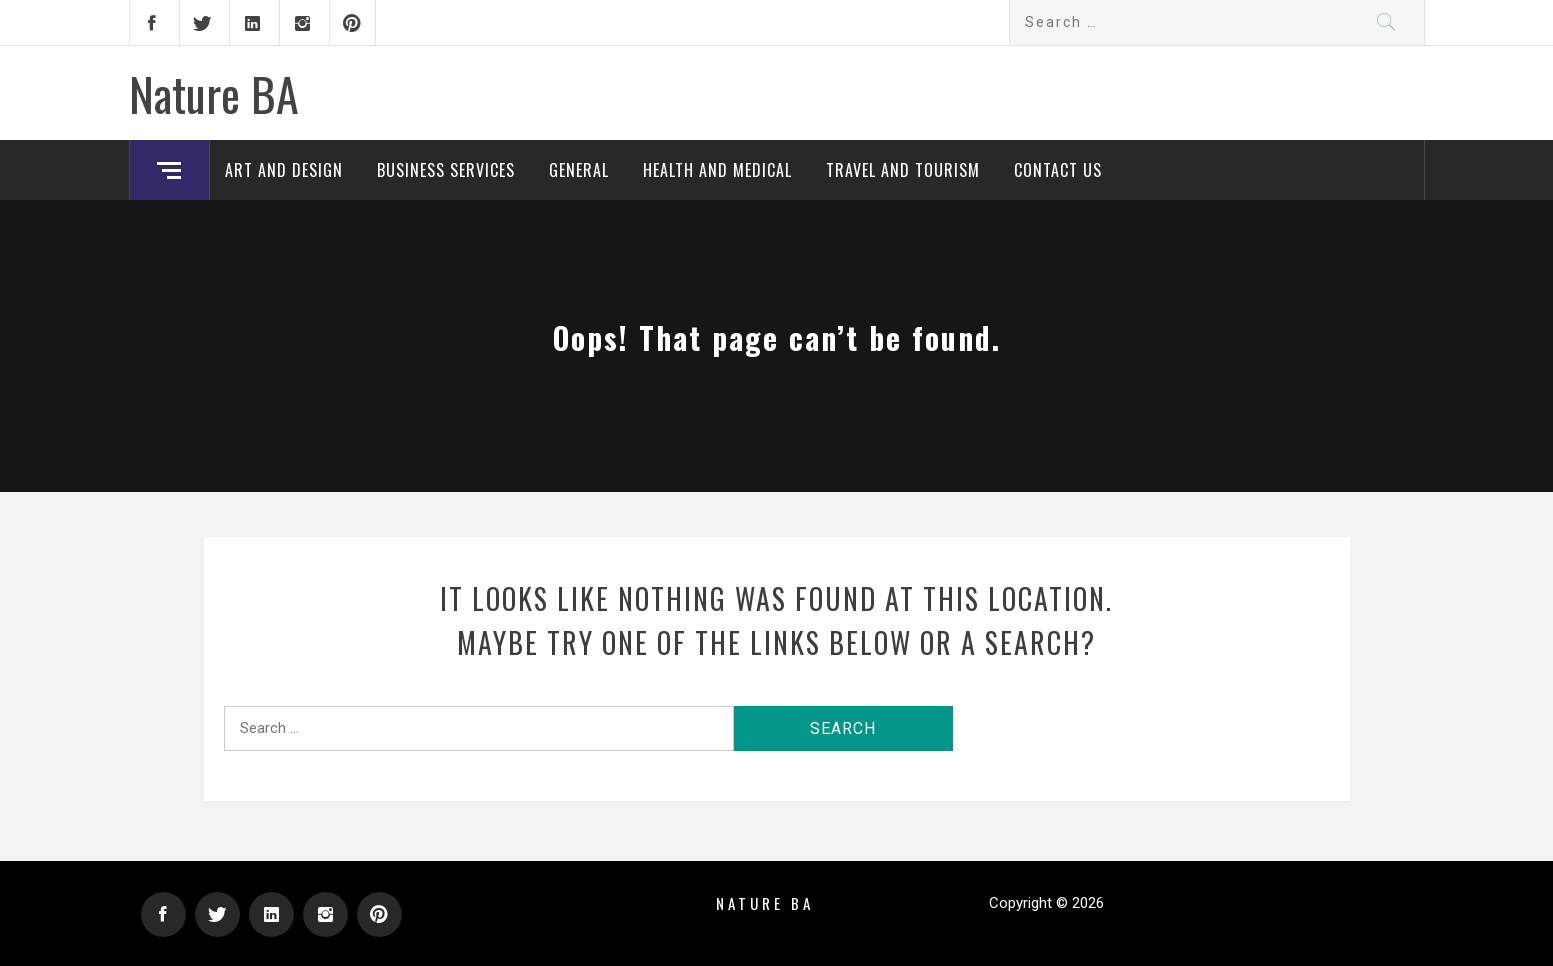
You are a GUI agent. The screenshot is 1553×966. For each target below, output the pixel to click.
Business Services (446, 170)
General (579, 170)
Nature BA (214, 93)
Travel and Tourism (903, 170)
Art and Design (284, 170)
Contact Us (1058, 170)
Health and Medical (717, 170)
